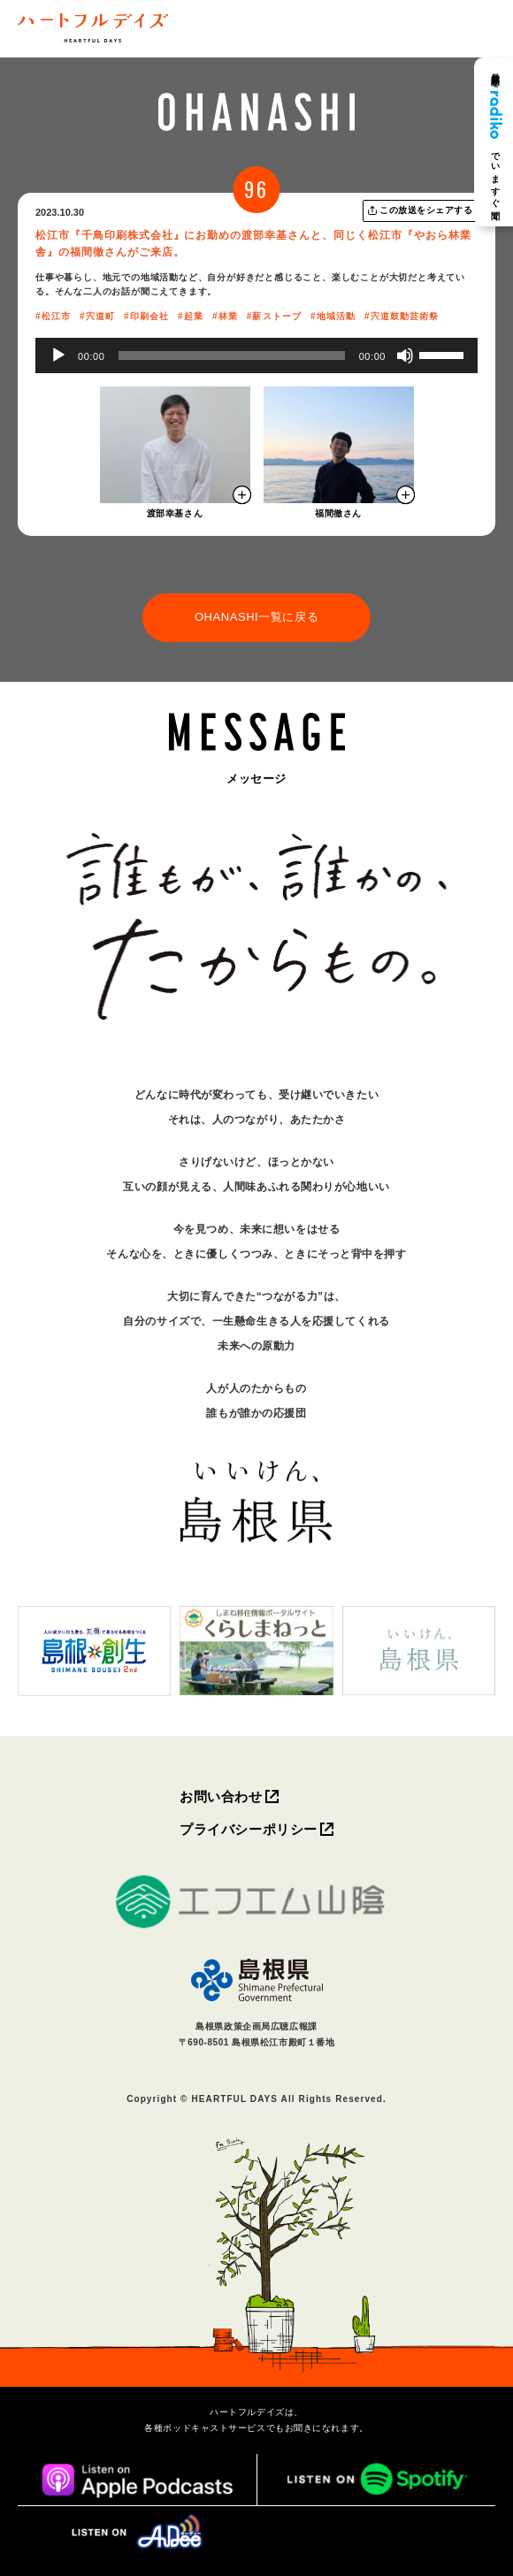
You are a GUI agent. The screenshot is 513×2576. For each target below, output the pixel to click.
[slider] (231, 355)
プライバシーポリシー (249, 1829)
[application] (256, 355)
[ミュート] (405, 355)
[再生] (58, 355)
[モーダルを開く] (175, 445)
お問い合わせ (221, 1796)
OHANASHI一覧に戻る (256, 616)
